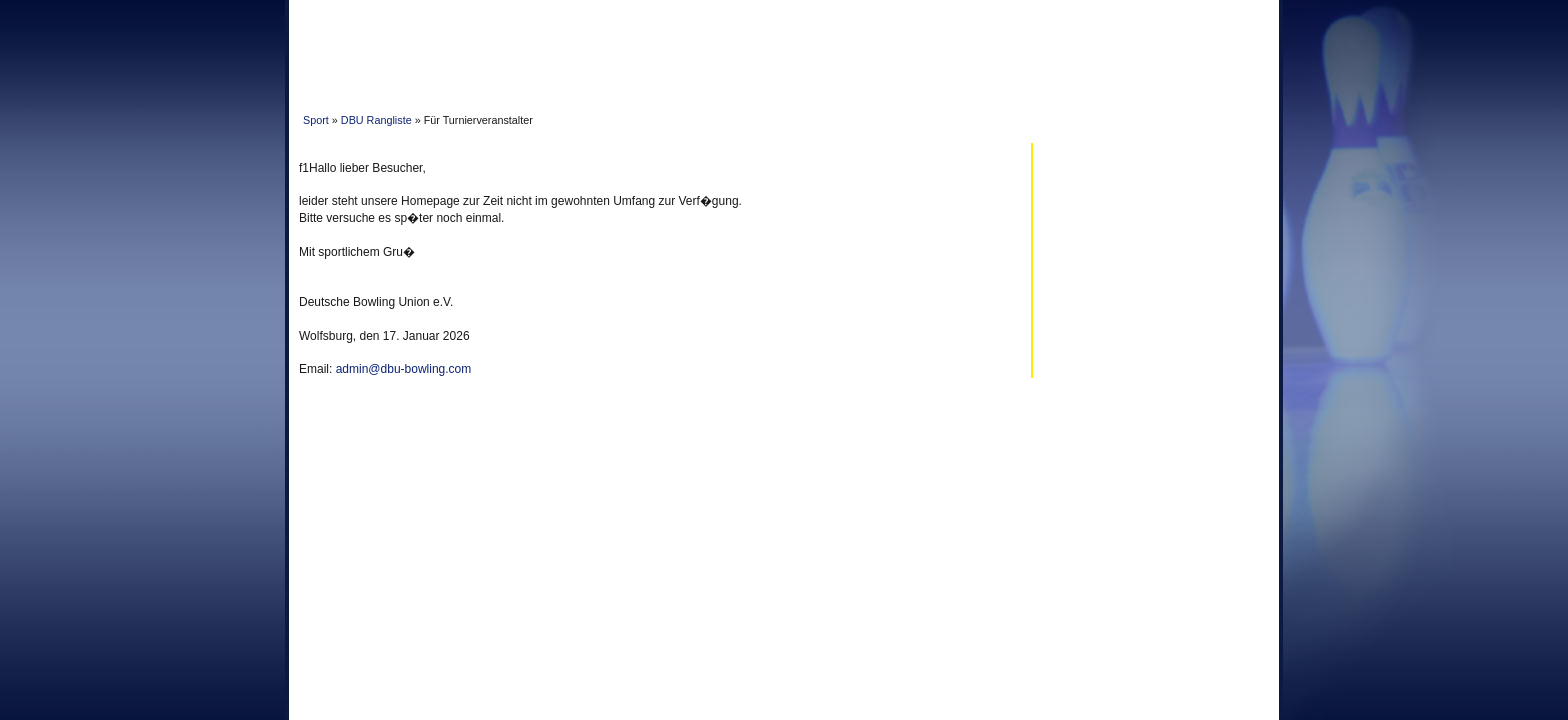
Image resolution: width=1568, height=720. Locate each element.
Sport (316, 120)
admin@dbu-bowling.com (404, 369)
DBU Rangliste (376, 120)
